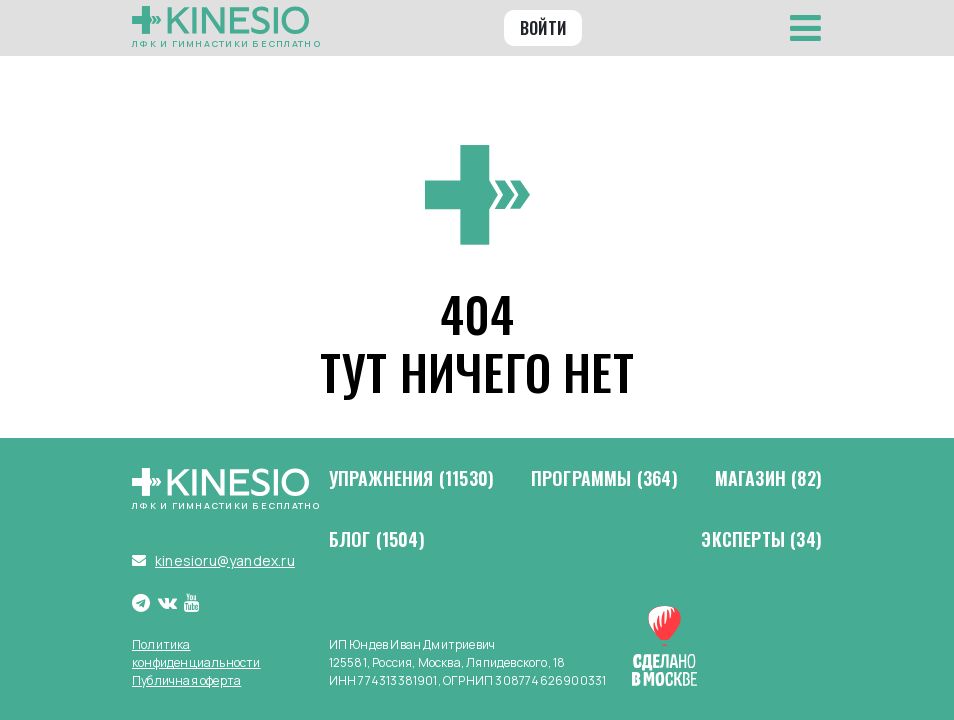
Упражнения (412, 479)
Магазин (768, 479)
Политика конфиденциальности (196, 653)
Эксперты (761, 540)
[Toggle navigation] (805, 28)
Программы (604, 479)
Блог (377, 540)
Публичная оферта (186, 680)
